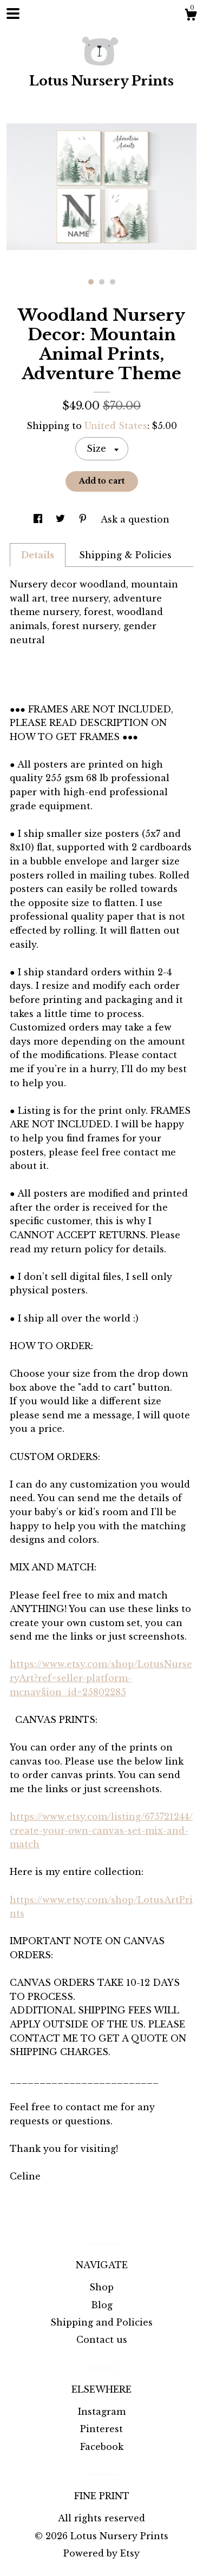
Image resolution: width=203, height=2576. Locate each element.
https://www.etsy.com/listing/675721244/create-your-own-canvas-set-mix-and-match (101, 1830)
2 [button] (101, 282)
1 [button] (91, 282)
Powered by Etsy (101, 2553)
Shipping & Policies (125, 555)
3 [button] (112, 282)
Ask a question (135, 519)
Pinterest (101, 2428)
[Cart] (191, 16)
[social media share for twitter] (62, 519)
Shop (101, 2287)
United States (115, 425)
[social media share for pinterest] (84, 519)
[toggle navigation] (12, 13)
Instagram (102, 2411)
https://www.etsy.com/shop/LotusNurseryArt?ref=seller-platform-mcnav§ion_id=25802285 (101, 1678)
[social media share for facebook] (39, 519)
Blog (102, 2305)
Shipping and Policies (101, 2322)
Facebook (101, 2446)
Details (37, 555)
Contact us (101, 2339)
